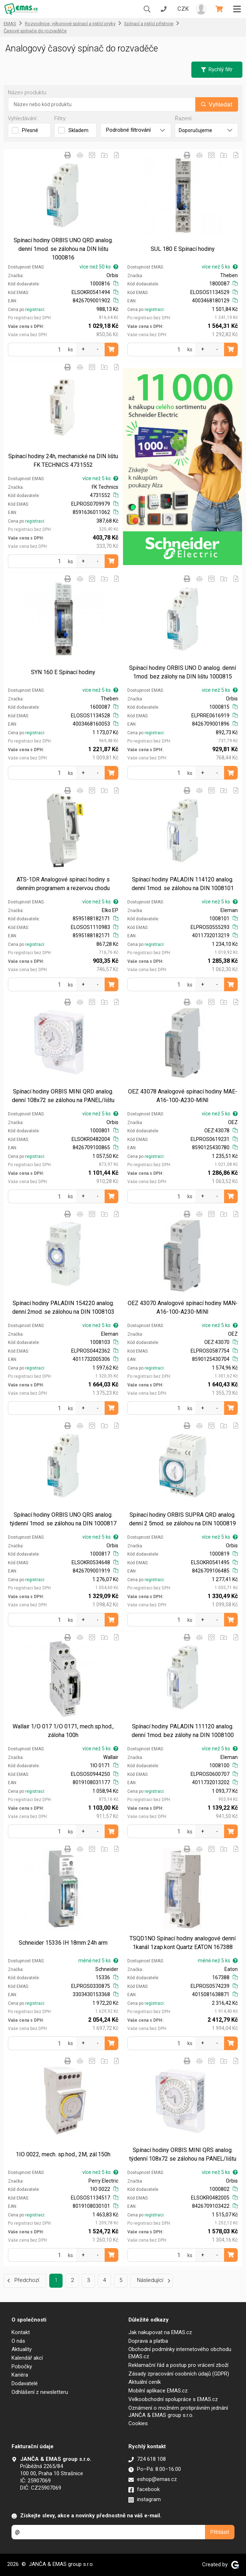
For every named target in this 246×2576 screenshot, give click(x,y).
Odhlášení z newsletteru (40, 2392)
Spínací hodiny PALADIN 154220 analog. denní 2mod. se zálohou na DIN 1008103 (63, 1307)
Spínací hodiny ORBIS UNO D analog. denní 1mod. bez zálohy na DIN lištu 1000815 (182, 672)
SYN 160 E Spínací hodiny (63, 672)
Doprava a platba (148, 2341)
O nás (18, 2341)
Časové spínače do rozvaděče (35, 30)
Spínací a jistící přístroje (148, 23)
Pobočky (22, 2366)
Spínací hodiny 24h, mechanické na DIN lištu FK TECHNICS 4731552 (63, 460)
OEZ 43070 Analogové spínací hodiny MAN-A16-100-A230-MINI (183, 1307)
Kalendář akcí (27, 2358)
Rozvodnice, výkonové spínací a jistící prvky (70, 23)
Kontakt (21, 2332)
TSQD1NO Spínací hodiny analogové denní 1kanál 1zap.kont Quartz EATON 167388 (182, 1942)
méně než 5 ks (98, 1960)
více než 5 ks (220, 267)
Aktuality (22, 2349)
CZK (183, 8)
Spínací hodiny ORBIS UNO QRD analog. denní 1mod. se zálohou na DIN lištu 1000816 (63, 249)
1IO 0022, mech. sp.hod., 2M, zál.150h (63, 2154)
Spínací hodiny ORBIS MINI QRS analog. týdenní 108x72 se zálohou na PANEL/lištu (182, 2154)
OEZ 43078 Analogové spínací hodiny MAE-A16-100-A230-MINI (182, 1096)
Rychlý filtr (217, 69)
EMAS (10, 23)
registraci (34, 309)
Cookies (138, 2423)
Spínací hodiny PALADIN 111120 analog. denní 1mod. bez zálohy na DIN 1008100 (183, 1730)
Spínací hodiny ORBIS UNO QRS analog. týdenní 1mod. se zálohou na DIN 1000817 (63, 1519)
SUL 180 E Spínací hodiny (183, 248)
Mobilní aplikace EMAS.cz (158, 2390)
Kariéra (20, 2375)
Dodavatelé (25, 2383)
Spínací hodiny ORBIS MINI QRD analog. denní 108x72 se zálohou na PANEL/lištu (63, 1096)
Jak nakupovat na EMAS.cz (160, 2332)
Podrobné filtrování (135, 130)
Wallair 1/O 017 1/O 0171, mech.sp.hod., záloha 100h (63, 1730)
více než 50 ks (98, 267)
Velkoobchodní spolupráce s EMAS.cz (173, 2399)
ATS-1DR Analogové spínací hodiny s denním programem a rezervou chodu (63, 884)
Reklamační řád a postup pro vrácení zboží (178, 2365)
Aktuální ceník (144, 2382)
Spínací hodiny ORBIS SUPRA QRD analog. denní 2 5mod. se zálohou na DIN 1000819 (182, 1519)
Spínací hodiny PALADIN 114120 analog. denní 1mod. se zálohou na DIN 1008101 (183, 884)
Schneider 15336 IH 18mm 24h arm (63, 1942)
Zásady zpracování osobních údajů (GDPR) (178, 2373)
